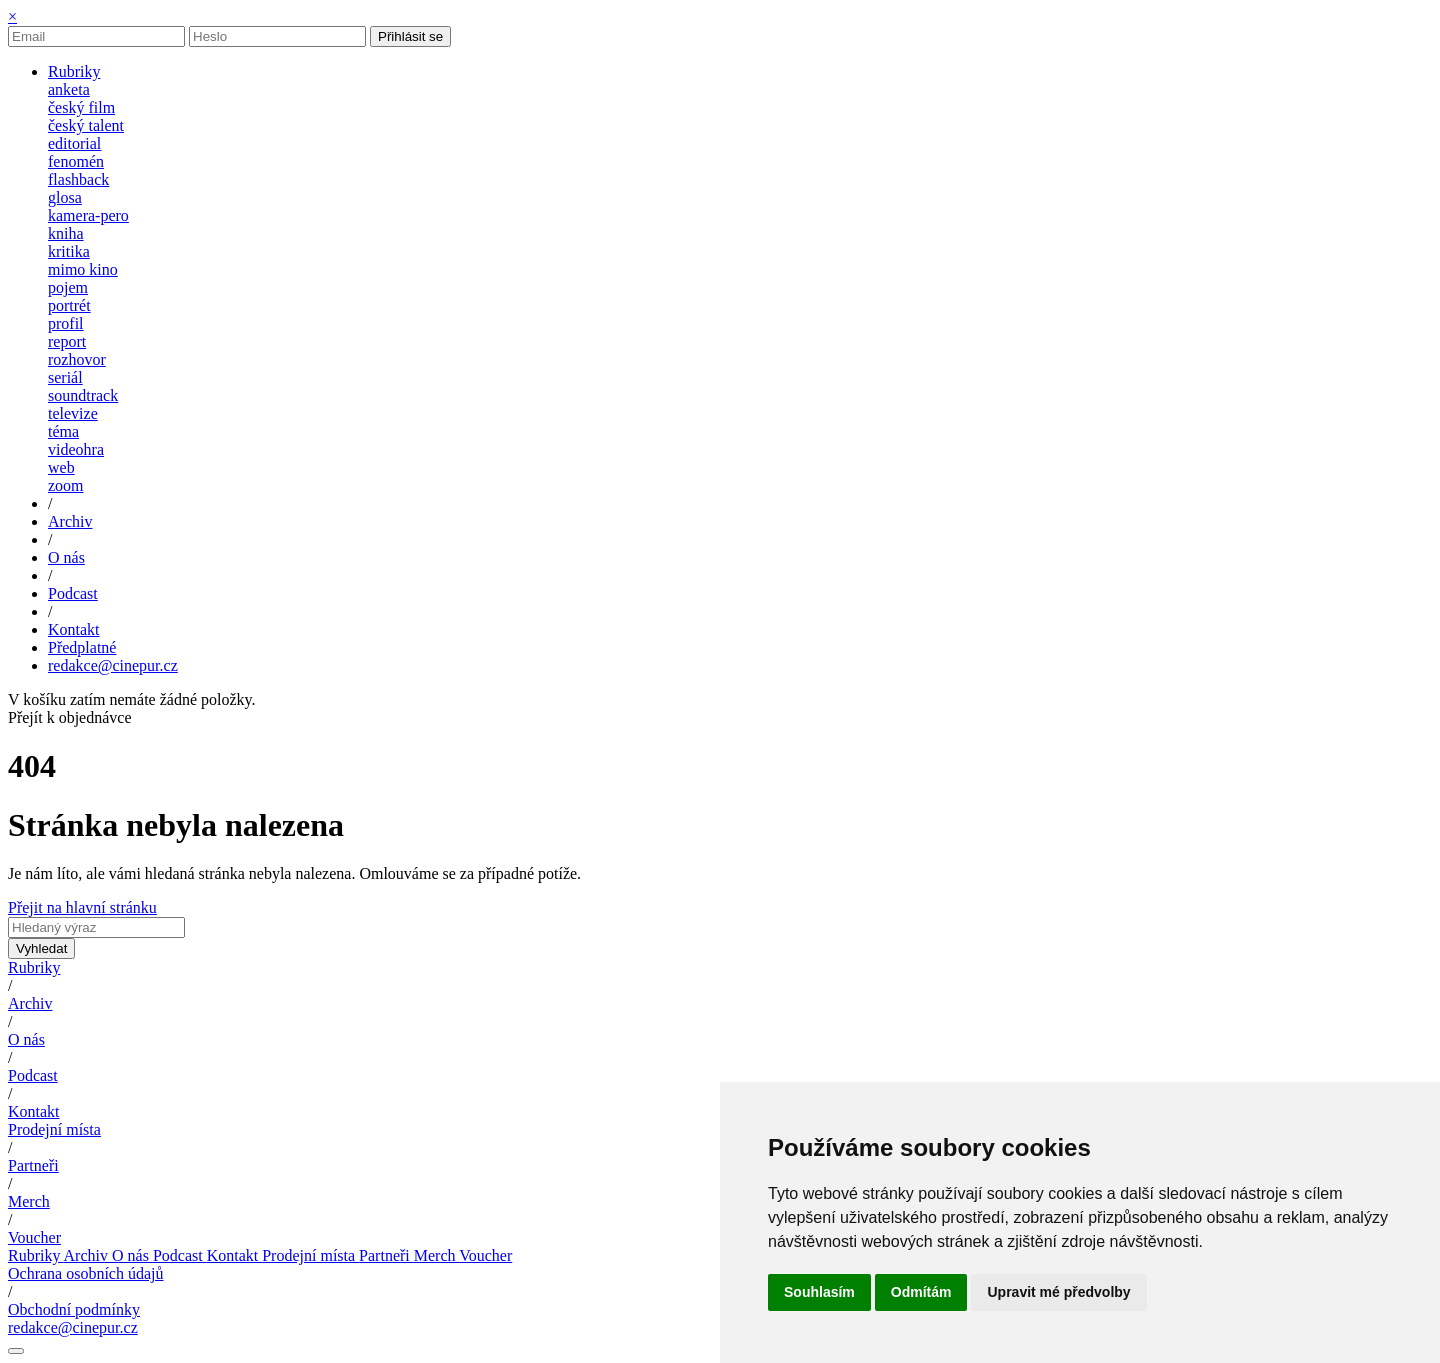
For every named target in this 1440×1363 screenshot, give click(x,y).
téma (63, 431)
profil (66, 323)
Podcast (33, 1075)
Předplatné (82, 647)
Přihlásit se (410, 36)
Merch (29, 1201)
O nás (26, 1039)
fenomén (76, 161)
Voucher (34, 1237)
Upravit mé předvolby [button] (1058, 1292)
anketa (69, 89)
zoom (66, 485)
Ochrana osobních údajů (86, 1273)
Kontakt (34, 1111)
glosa (65, 197)
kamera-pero (88, 215)
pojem (68, 287)
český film (81, 107)
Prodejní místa (54, 1129)
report (67, 341)
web (61, 467)
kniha (66, 233)
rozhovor (77, 359)
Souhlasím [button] (819, 1292)
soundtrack (83, 395)
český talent (86, 125)
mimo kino (83, 269)
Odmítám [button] (921, 1292)
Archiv (30, 1003)
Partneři (33, 1165)
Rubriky (34, 967)
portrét (69, 305)
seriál (65, 377)
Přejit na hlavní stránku (82, 907)
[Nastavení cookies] (16, 1351)
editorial (74, 143)
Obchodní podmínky (74, 1309)
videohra (76, 449)
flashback (78, 179)
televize (73, 413)
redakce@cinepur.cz (113, 665)
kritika (69, 251)
